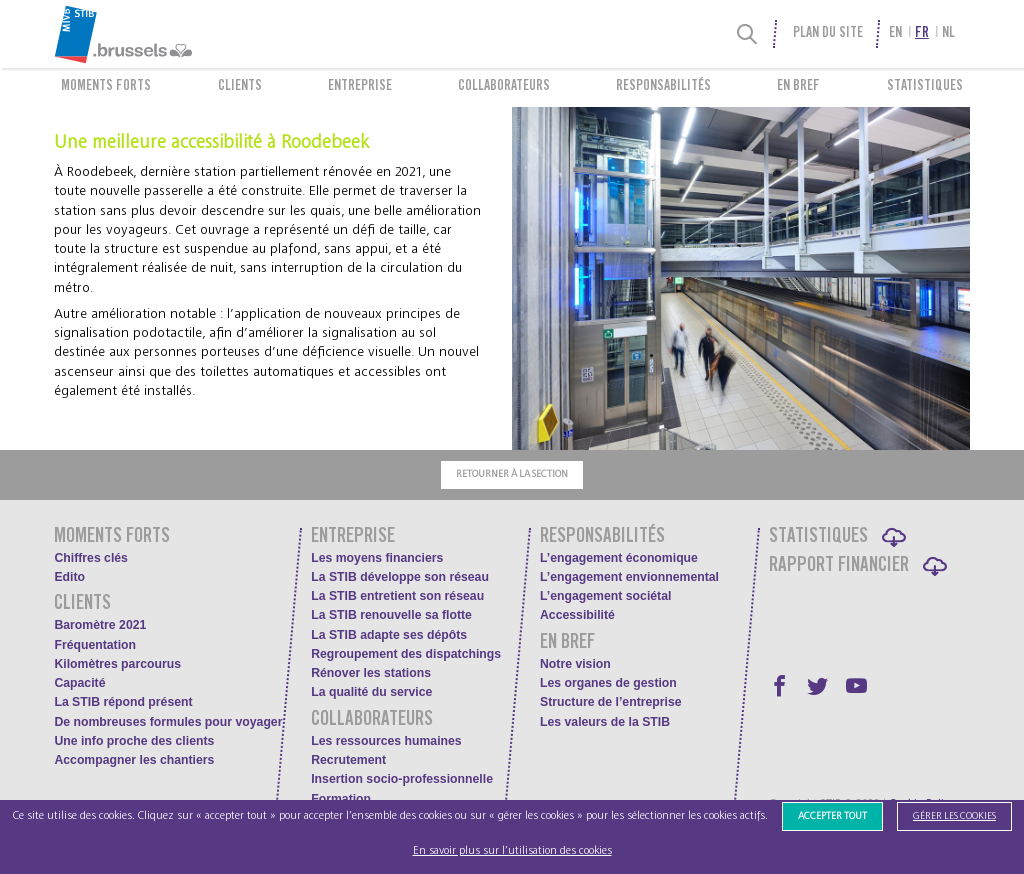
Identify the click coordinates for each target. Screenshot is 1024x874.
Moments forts (106, 87)
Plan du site (828, 34)
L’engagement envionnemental (629, 577)
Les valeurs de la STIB (605, 722)
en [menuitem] (895, 34)
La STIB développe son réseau (400, 577)
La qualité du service (371, 692)
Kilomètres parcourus (117, 664)
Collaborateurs (504, 87)
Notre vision (575, 664)
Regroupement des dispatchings (406, 654)
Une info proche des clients (134, 741)
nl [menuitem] (948, 34)
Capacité (79, 683)
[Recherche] (747, 34)
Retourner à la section (512, 474)
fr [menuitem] (922, 34)
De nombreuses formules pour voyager (168, 722)
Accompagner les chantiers (134, 760)
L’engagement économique (619, 558)
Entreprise (360, 87)
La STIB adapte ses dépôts (389, 635)
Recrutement (348, 760)
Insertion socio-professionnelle (402, 779)
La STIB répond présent (123, 702)
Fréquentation (95, 645)
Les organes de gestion (608, 683)
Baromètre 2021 (100, 625)
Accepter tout (832, 816)
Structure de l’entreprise (611, 702)
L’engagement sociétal (605, 596)
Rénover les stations (371, 673)
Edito (69, 577)
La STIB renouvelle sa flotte (391, 615)
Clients (240, 87)
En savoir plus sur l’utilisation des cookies (512, 850)
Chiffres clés (91, 558)
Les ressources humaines (386, 741)
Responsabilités (663, 87)
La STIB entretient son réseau (397, 596)
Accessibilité (577, 615)
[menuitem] (166, 34)
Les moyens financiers (377, 558)
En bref (798, 87)
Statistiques (925, 87)
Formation (341, 799)
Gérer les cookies (954, 816)
